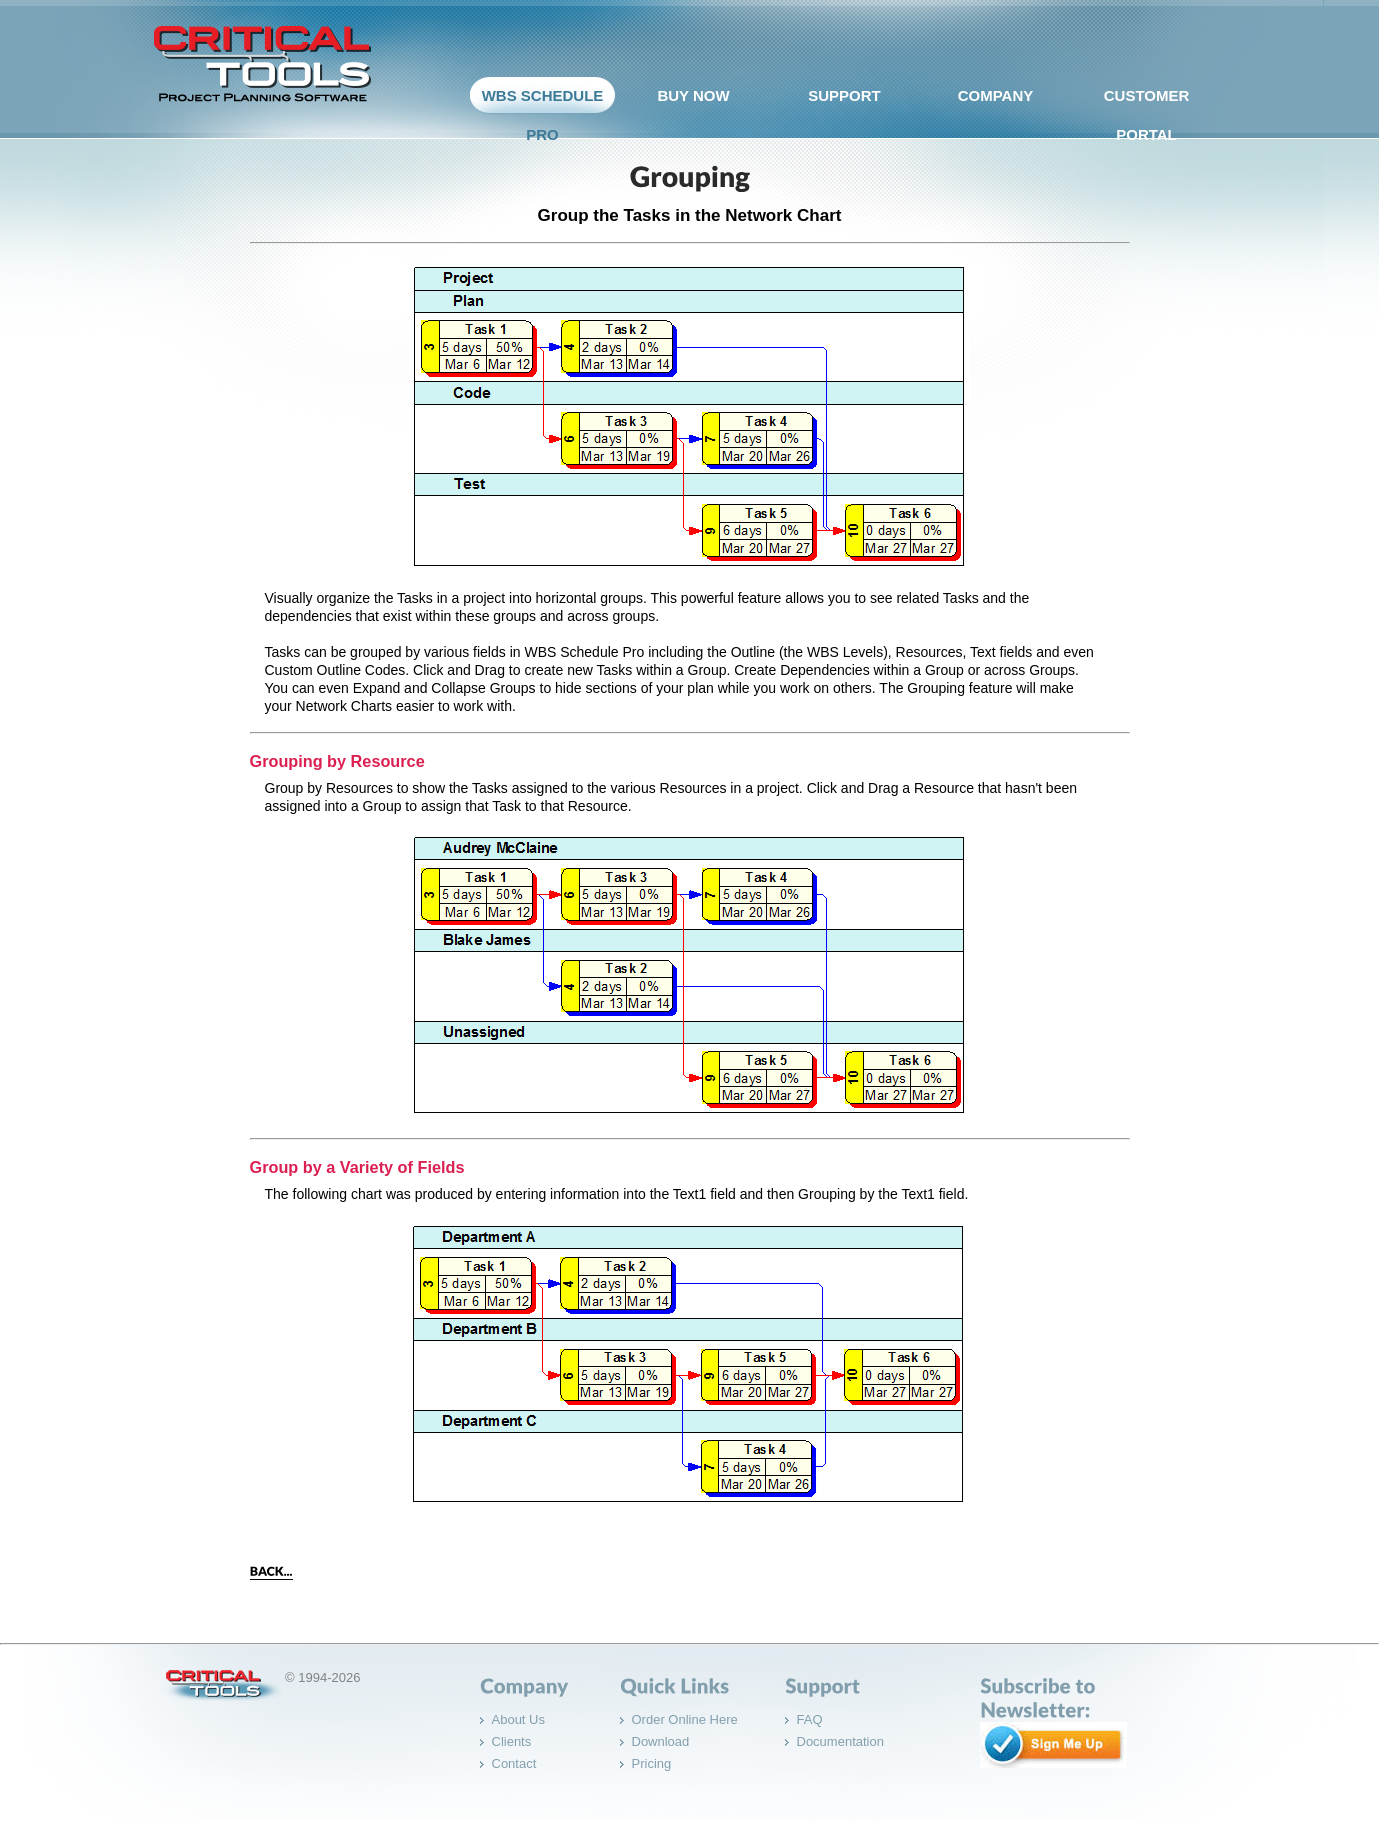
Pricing (652, 1763)
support (840, 101)
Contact (514, 1763)
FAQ (810, 1719)
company (991, 101)
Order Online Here (685, 1719)
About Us (518, 1719)
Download (661, 1741)
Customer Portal (1142, 120)
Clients (512, 1741)
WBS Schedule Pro (538, 120)
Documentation (840, 1741)
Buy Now (689, 101)
